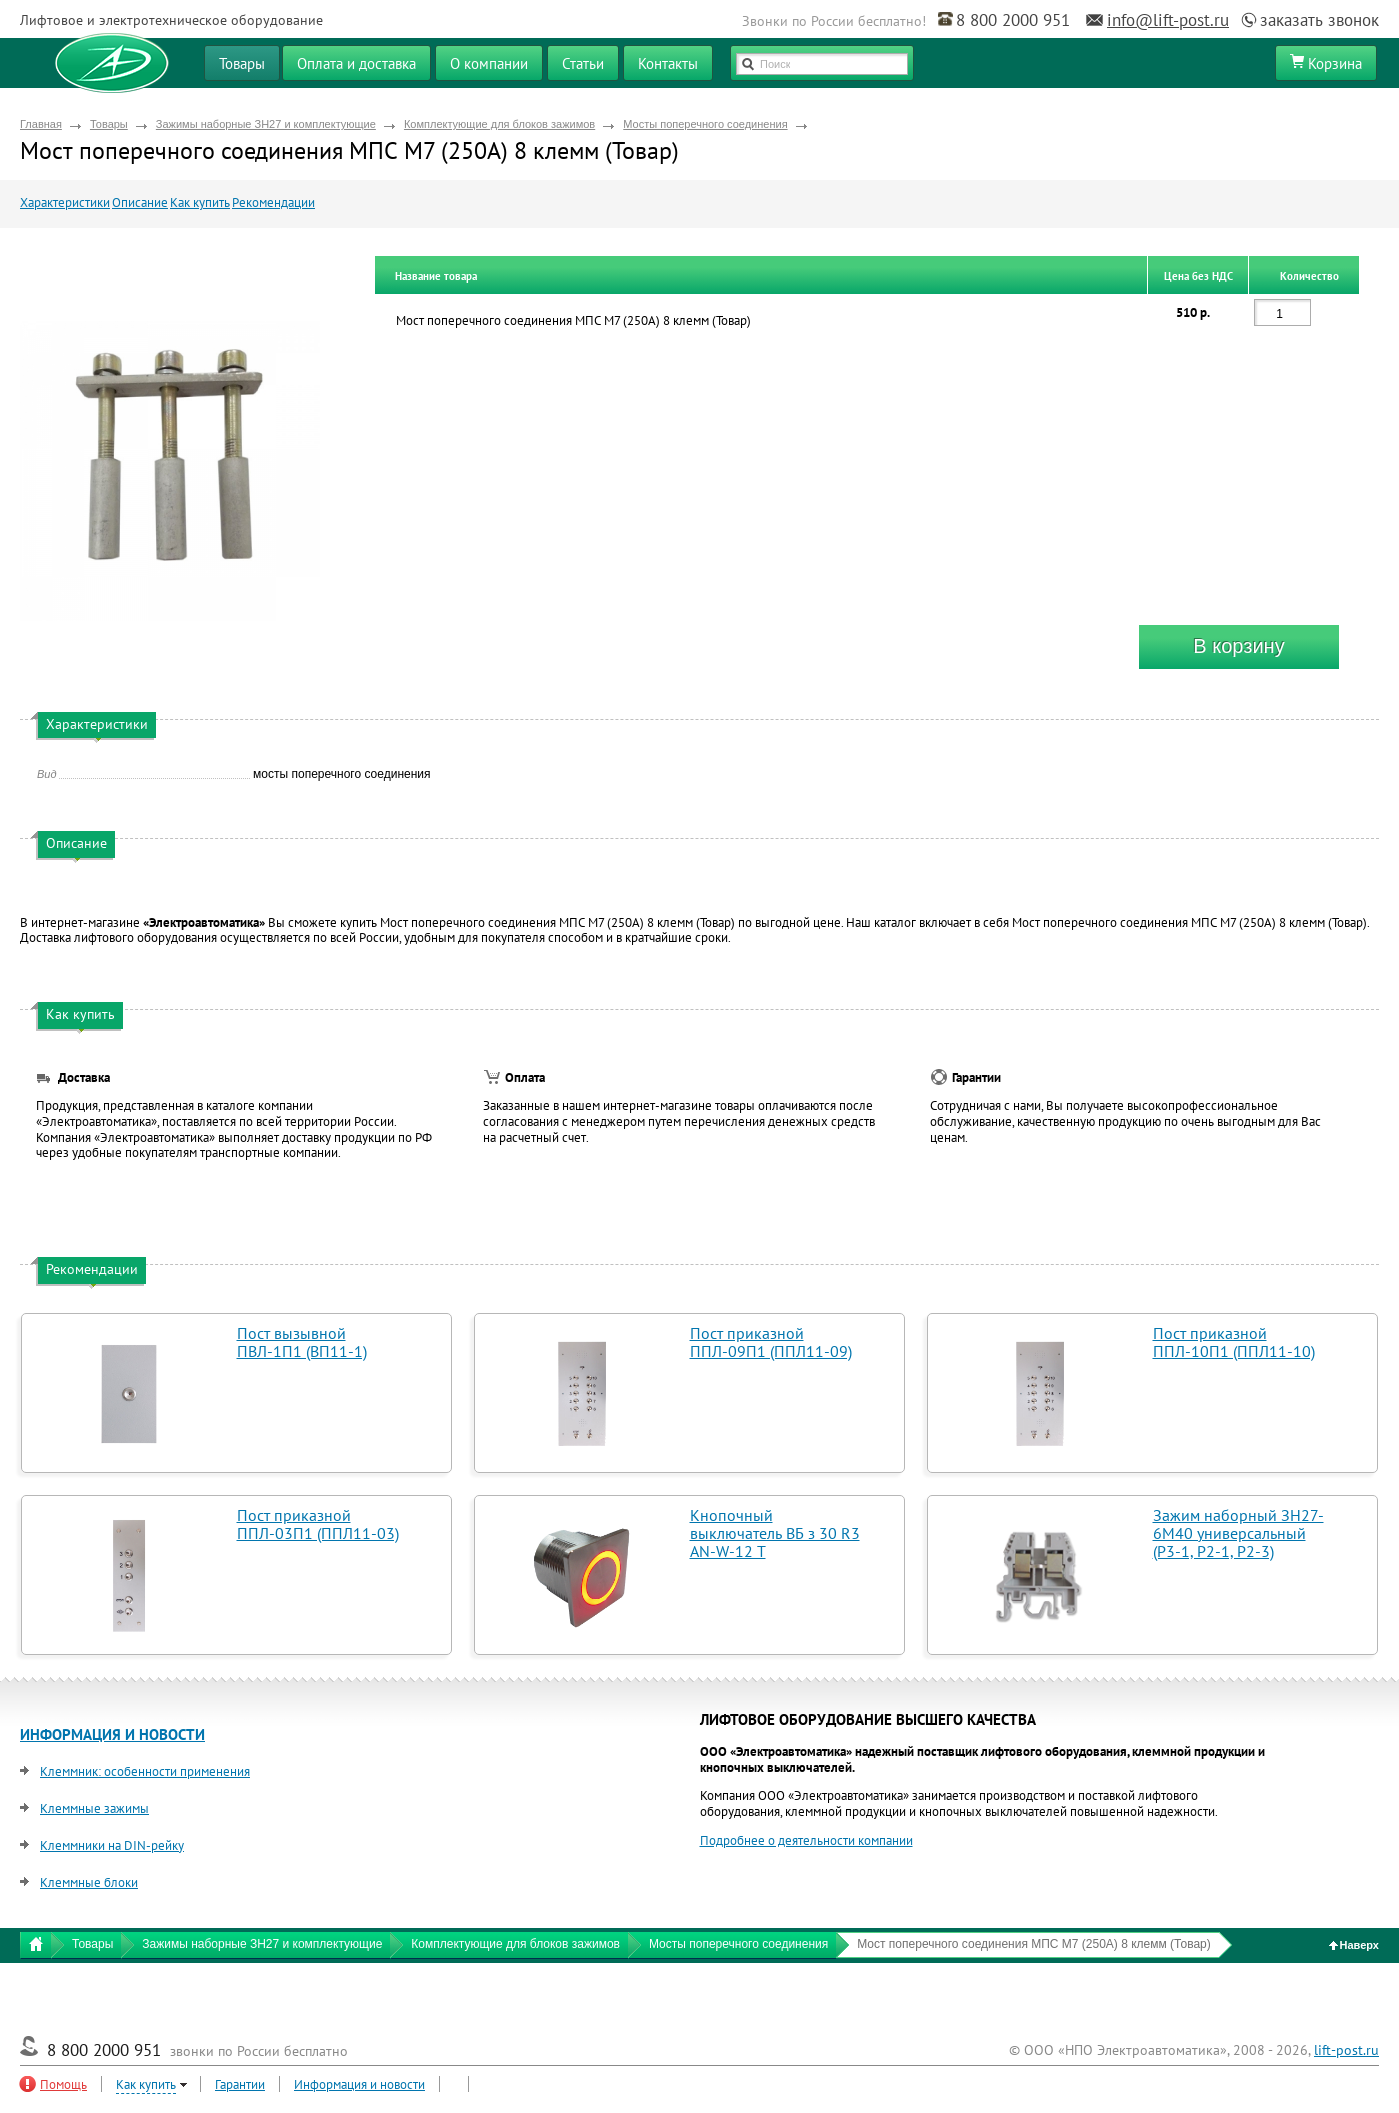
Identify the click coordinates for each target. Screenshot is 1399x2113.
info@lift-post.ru (1168, 20)
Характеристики (65, 202)
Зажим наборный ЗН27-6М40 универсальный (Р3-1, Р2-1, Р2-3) (1238, 1533)
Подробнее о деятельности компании (806, 1840)
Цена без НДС (1198, 276)
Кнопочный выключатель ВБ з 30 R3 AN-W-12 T (775, 1533)
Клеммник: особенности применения (145, 1771)
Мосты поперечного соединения (705, 124)
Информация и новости (359, 2084)
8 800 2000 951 (1013, 20)
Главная (41, 124)
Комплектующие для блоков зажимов (499, 124)
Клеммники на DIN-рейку (112, 1845)
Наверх (1354, 1945)
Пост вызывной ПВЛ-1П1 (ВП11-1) (302, 1342)
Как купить (200, 202)
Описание (140, 202)
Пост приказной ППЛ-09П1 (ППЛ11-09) (771, 1342)
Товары (109, 124)
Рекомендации (273, 202)
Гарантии (240, 2084)
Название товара (436, 276)
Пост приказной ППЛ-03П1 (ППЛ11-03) (318, 1524)
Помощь (63, 2084)
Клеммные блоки (89, 1882)
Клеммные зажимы (94, 1808)
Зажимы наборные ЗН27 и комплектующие (266, 124)
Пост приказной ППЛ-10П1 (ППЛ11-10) (1234, 1342)
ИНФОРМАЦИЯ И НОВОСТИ (112, 1734)
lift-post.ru (1346, 2050)
